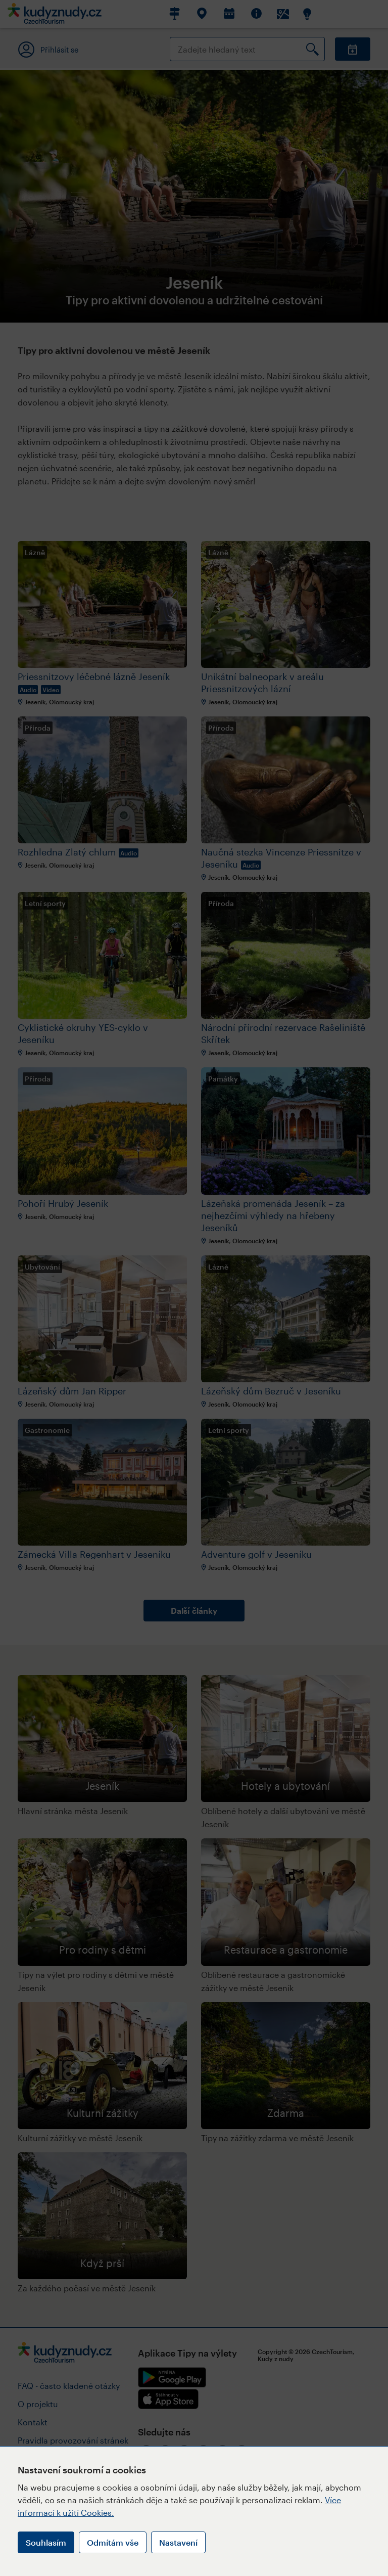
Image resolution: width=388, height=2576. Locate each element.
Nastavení (178, 2542)
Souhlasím (46, 2542)
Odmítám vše (112, 2542)
